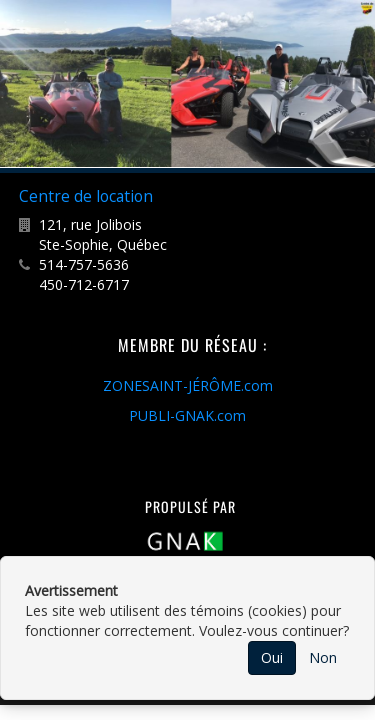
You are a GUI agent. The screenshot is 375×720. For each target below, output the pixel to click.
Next (357, 83)
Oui (272, 657)
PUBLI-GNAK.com (187, 415)
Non (323, 657)
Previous (19, 83)
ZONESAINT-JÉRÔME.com (188, 385)
